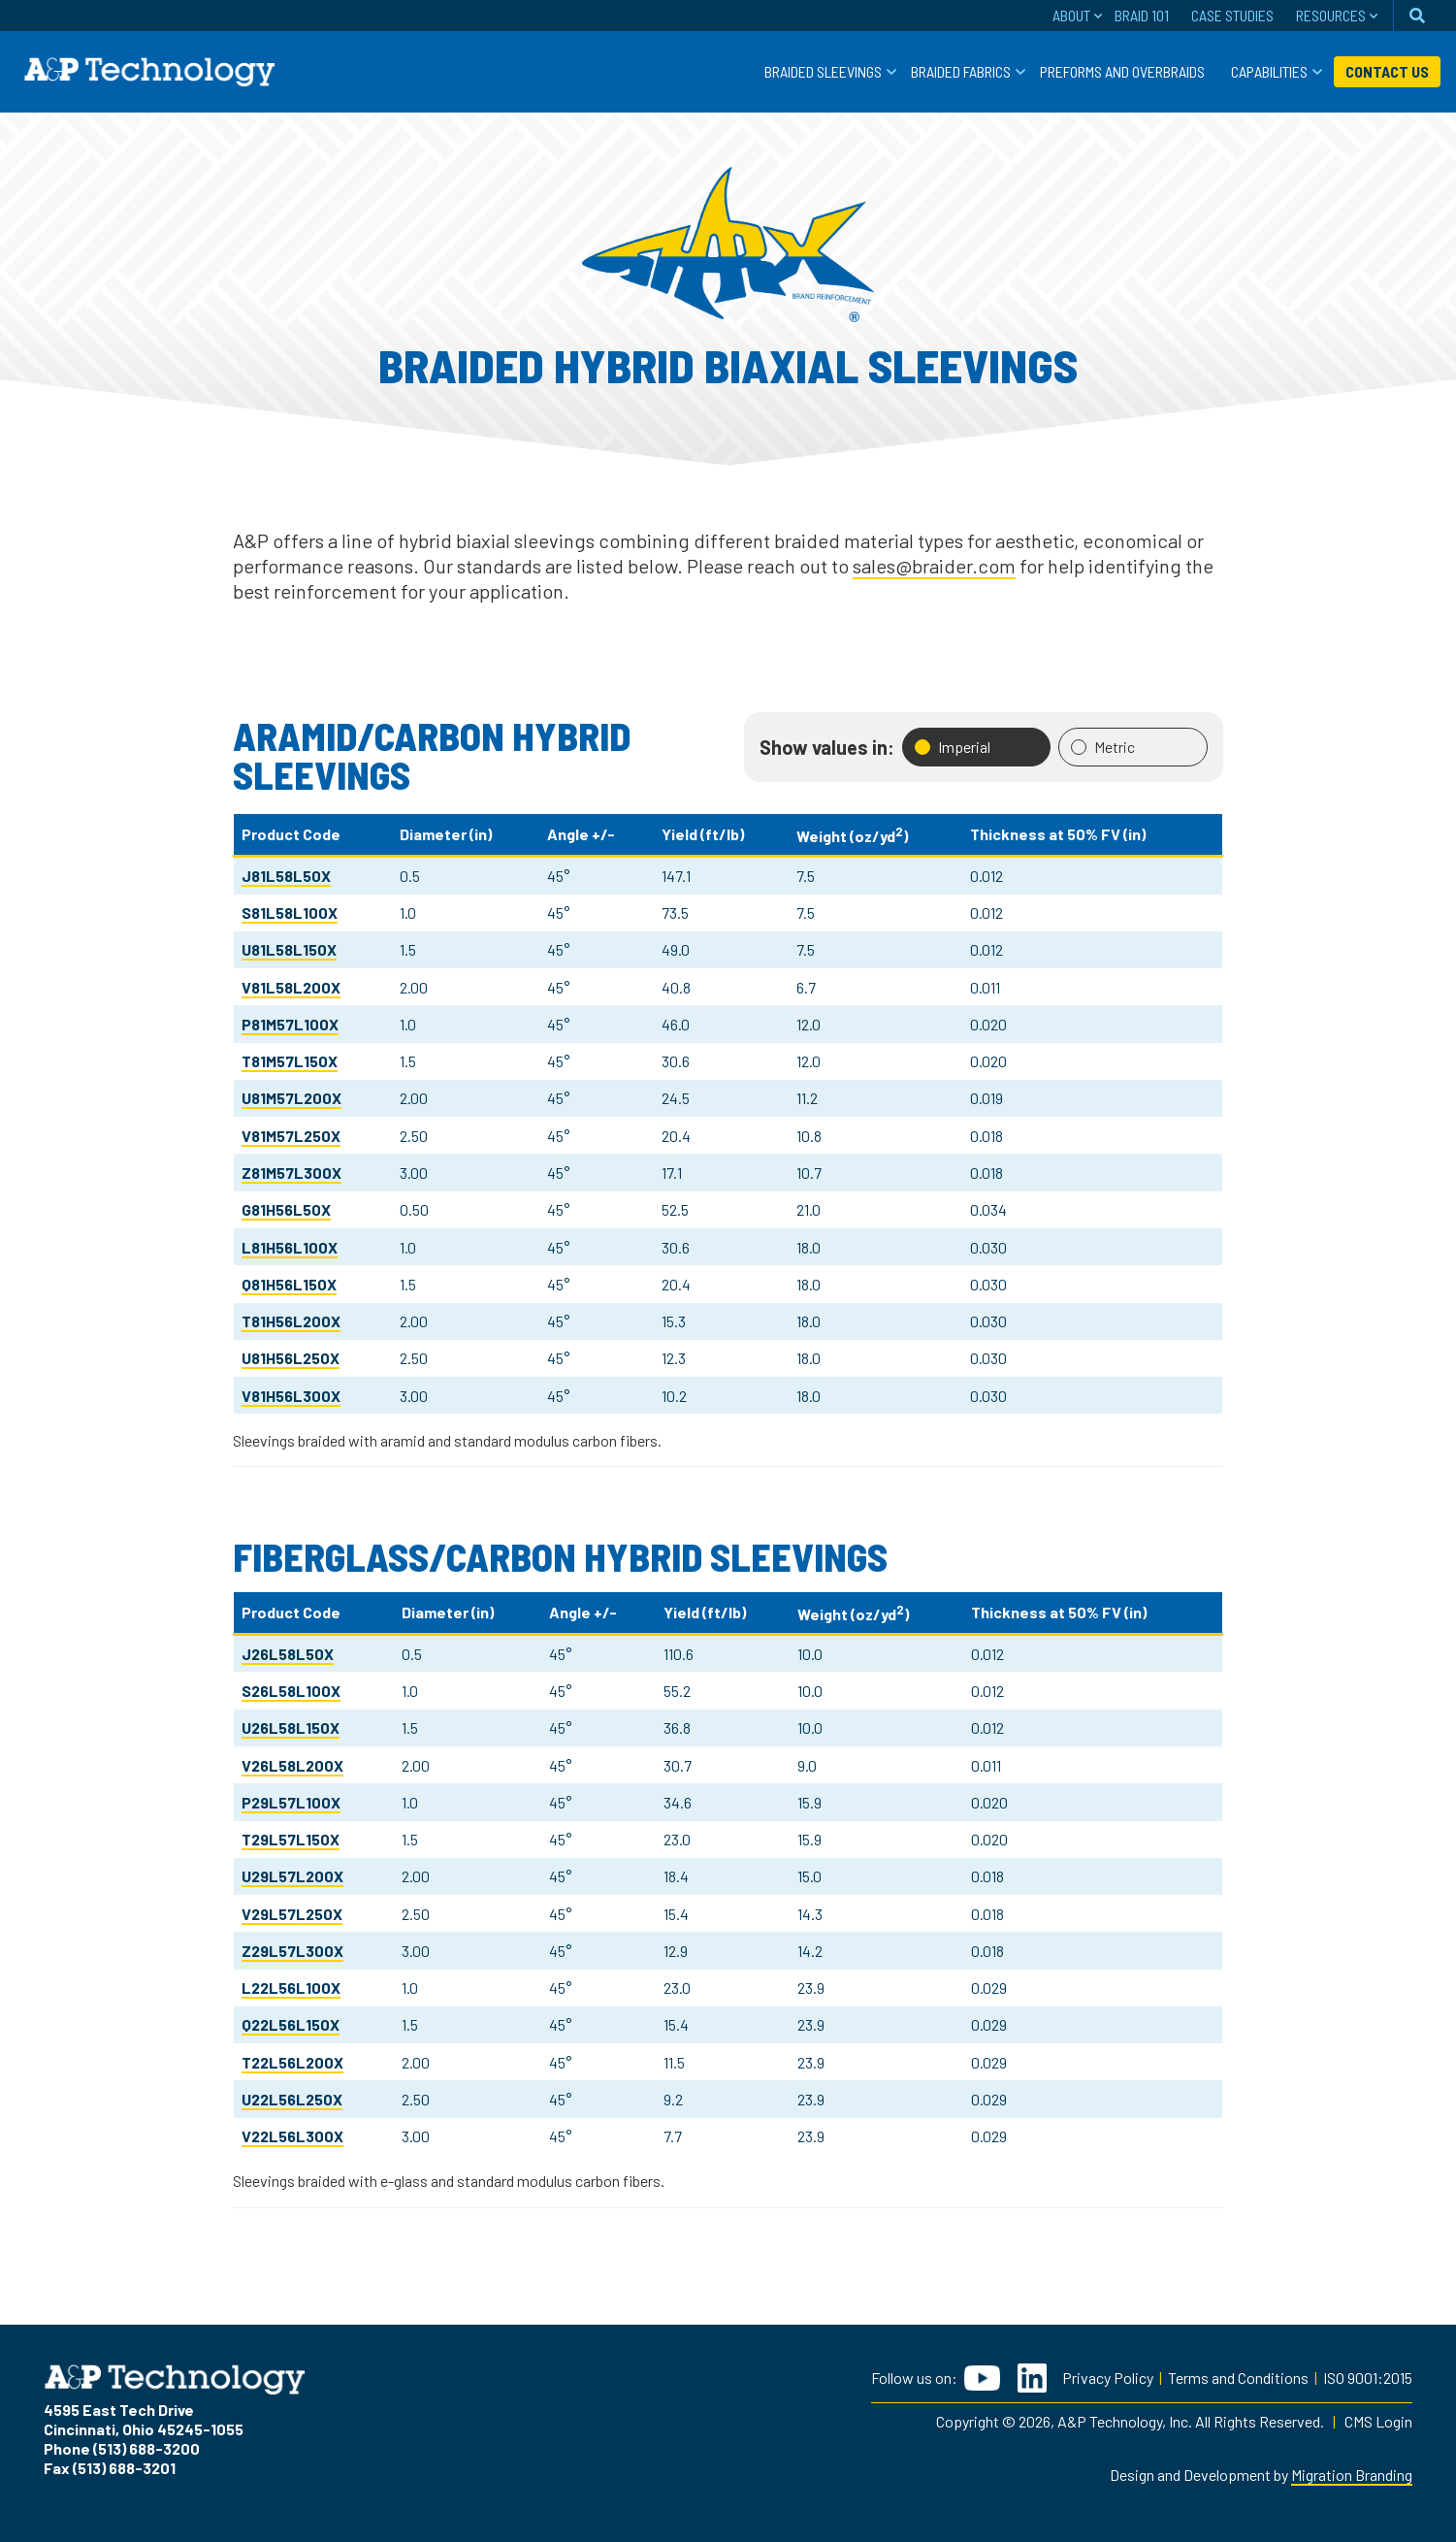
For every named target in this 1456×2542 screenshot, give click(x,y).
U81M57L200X (291, 1098)
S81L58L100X (290, 912)
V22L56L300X (292, 2136)
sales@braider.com (934, 565)
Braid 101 (1142, 15)
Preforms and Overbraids (1122, 71)
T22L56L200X (292, 2062)
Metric (1103, 746)
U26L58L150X (291, 1727)
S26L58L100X (291, 1690)
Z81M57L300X (291, 1172)
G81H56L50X (286, 1209)
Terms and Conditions (1238, 2377)
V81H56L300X (291, 1395)
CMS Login (1378, 2421)
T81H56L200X (291, 1321)
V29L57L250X (292, 1914)
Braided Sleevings (823, 71)
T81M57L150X (290, 1061)
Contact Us (1387, 71)
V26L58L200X (292, 1765)
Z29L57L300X (292, 1950)
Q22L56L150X (291, 2024)
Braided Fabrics (961, 71)
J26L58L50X (288, 1654)
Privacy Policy (1107, 2377)
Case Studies (1232, 15)
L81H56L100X (290, 1247)
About (1071, 15)
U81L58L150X (289, 949)
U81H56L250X (291, 1358)
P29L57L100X (291, 1802)
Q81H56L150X (289, 1284)
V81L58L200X (291, 987)
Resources (1331, 15)
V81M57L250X (291, 1135)
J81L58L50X (286, 875)
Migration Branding (1351, 2474)
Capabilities (1269, 71)
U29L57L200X (292, 1876)
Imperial (952, 746)
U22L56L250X (292, 2099)
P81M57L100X (290, 1024)
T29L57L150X (291, 1839)
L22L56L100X (291, 1987)
